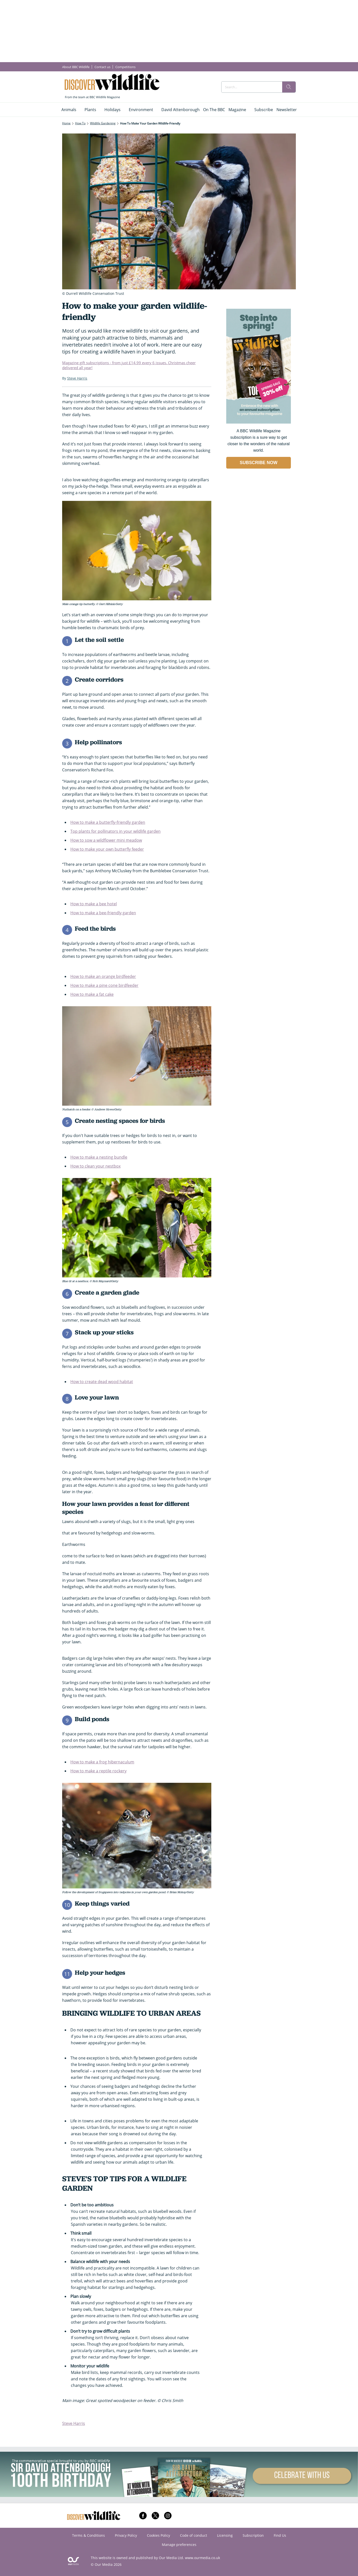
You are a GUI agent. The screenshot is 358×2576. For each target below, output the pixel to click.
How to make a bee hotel (93, 904)
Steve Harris (73, 2423)
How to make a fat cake (92, 994)
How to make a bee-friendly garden (103, 913)
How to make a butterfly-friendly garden (107, 822)
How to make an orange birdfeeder (103, 976)
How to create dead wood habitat (101, 1381)
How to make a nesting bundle (98, 1157)
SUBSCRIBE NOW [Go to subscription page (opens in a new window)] (258, 462)
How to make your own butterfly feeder (107, 849)
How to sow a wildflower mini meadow (106, 840)
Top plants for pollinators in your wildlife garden (115, 831)
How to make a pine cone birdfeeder (104, 985)
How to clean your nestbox (95, 1166)
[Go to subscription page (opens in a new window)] (258, 422)
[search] (289, 87)
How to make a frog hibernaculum (102, 1762)
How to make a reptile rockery (98, 1771)
